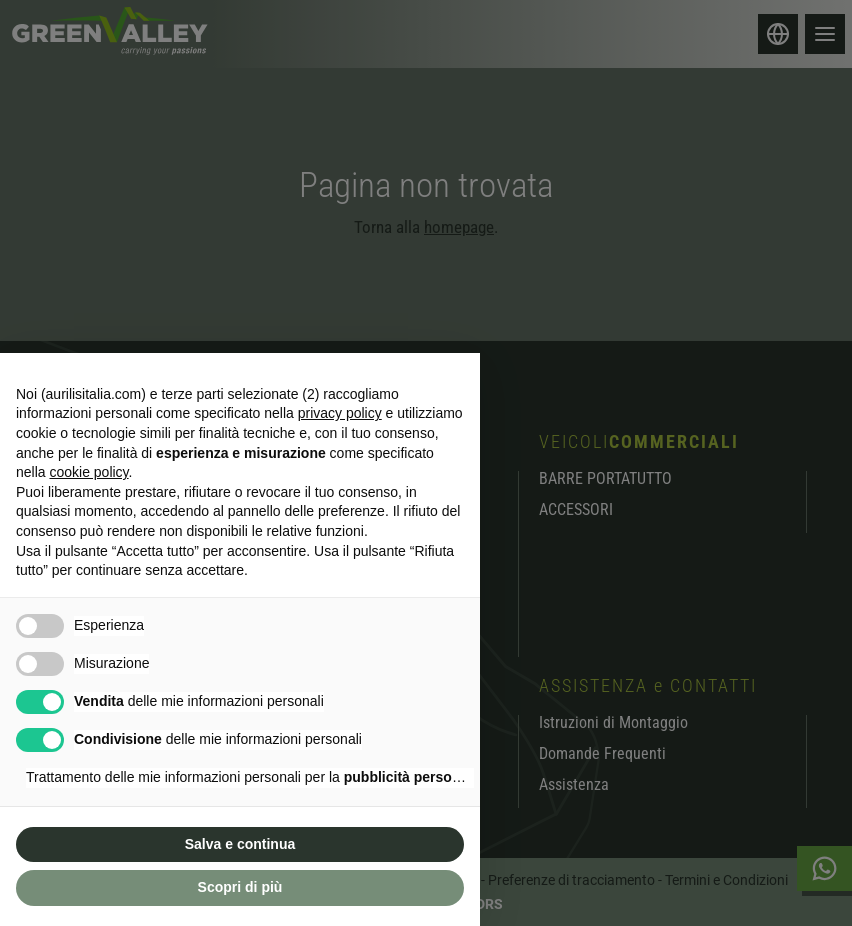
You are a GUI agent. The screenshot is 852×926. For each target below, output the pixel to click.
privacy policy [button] (340, 413)
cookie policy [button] (88, 472)
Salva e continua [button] (240, 844)
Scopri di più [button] (240, 887)
